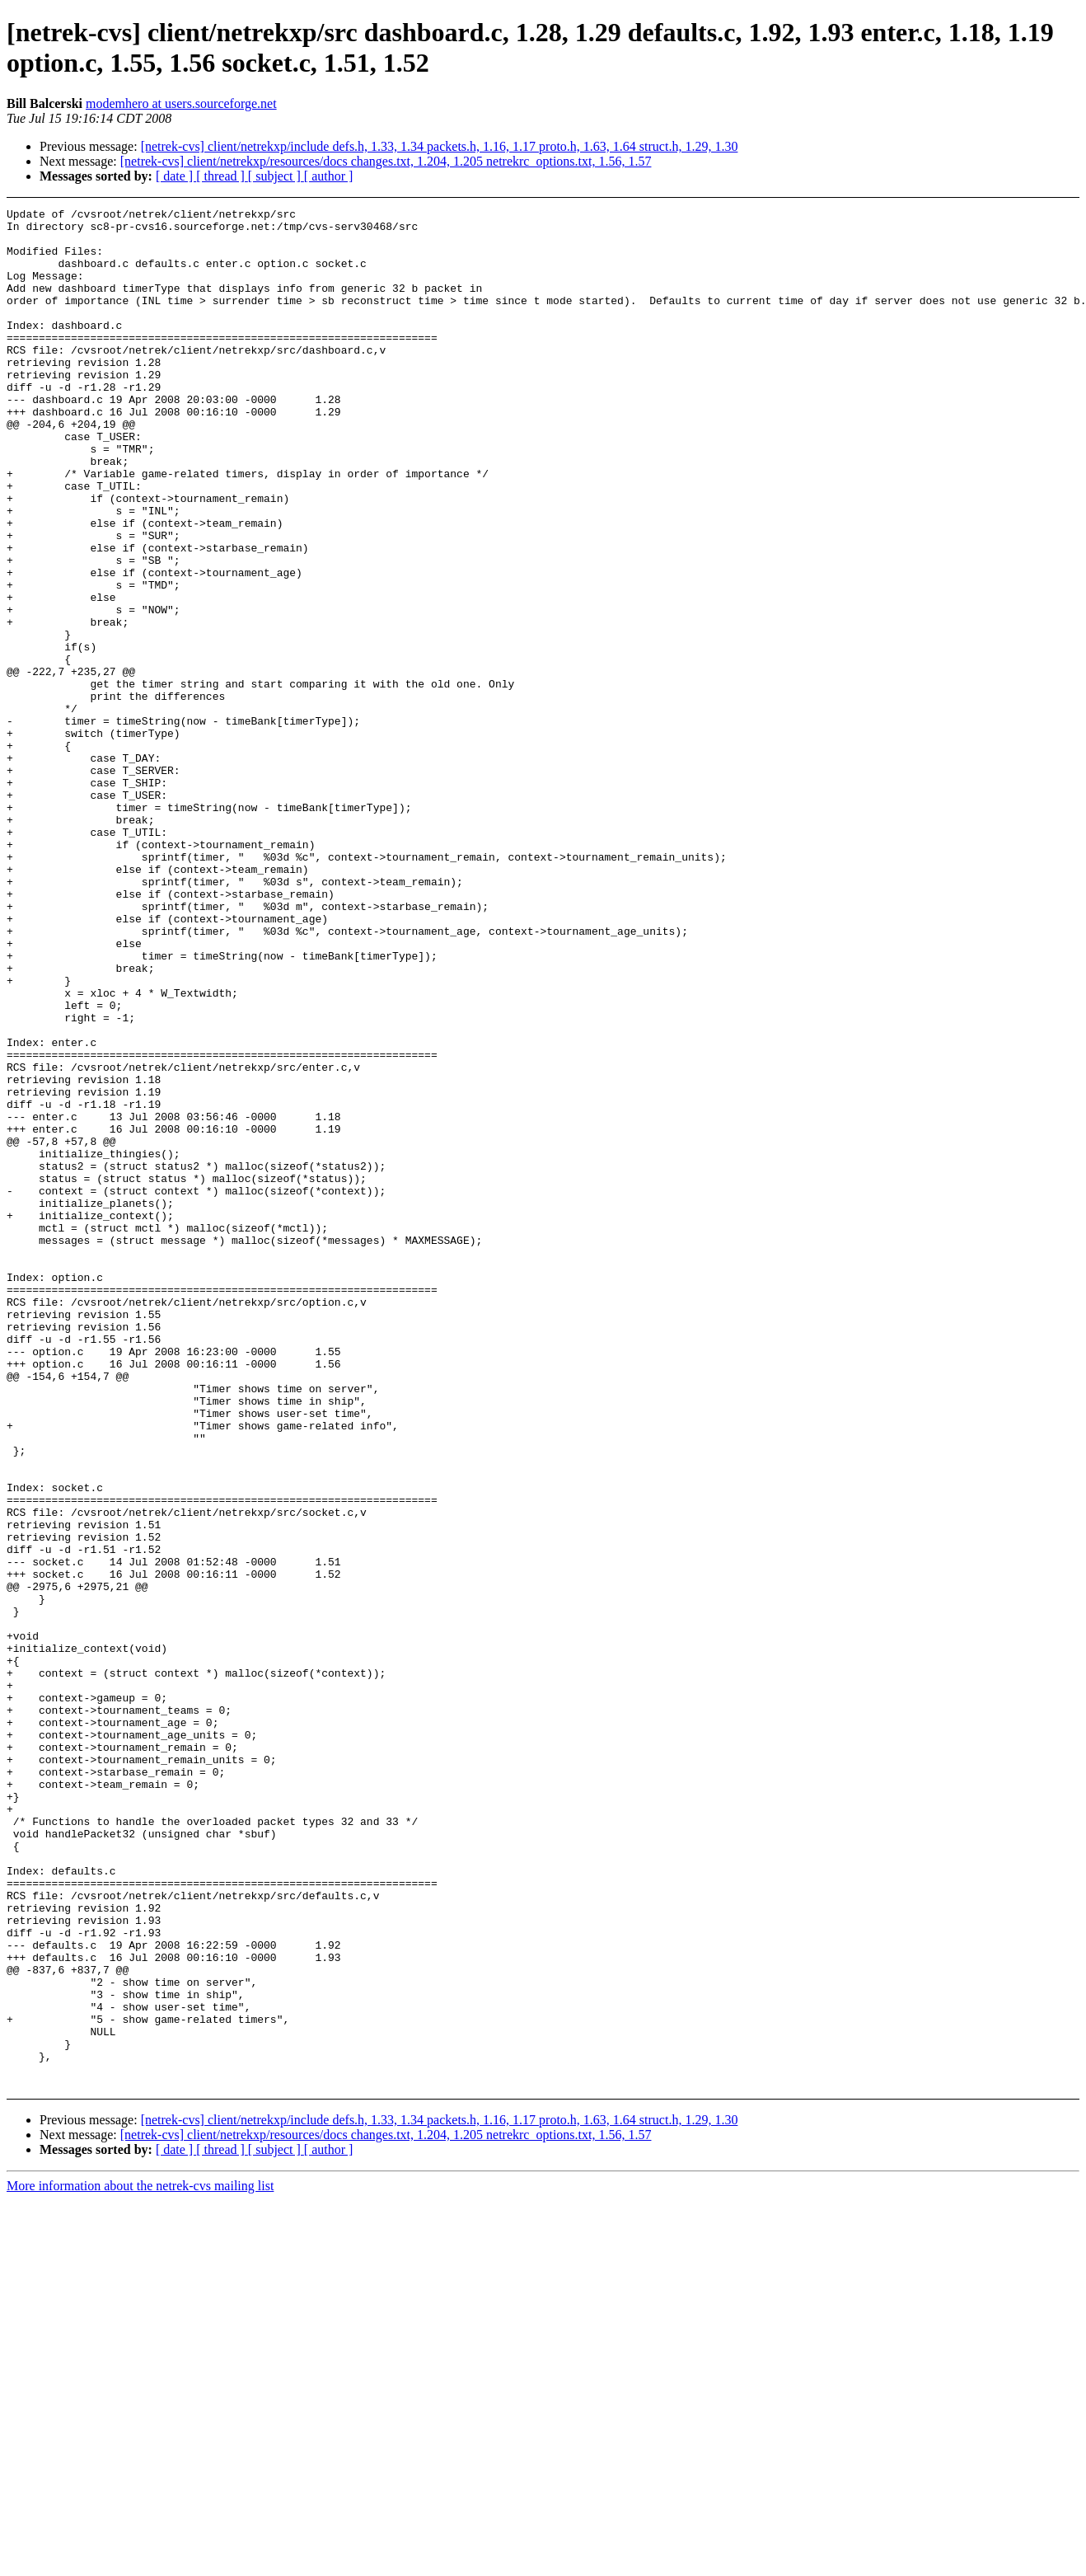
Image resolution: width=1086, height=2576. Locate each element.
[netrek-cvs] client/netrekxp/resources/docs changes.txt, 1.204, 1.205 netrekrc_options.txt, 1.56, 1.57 (386, 161)
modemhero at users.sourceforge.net (181, 103)
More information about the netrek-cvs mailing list (140, 2562)
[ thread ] (222, 176)
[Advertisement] (970, 249)
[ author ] (328, 176)
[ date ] (176, 176)
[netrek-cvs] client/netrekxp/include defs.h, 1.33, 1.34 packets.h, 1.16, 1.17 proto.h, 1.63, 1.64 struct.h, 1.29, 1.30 (439, 146)
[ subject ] (276, 176)
